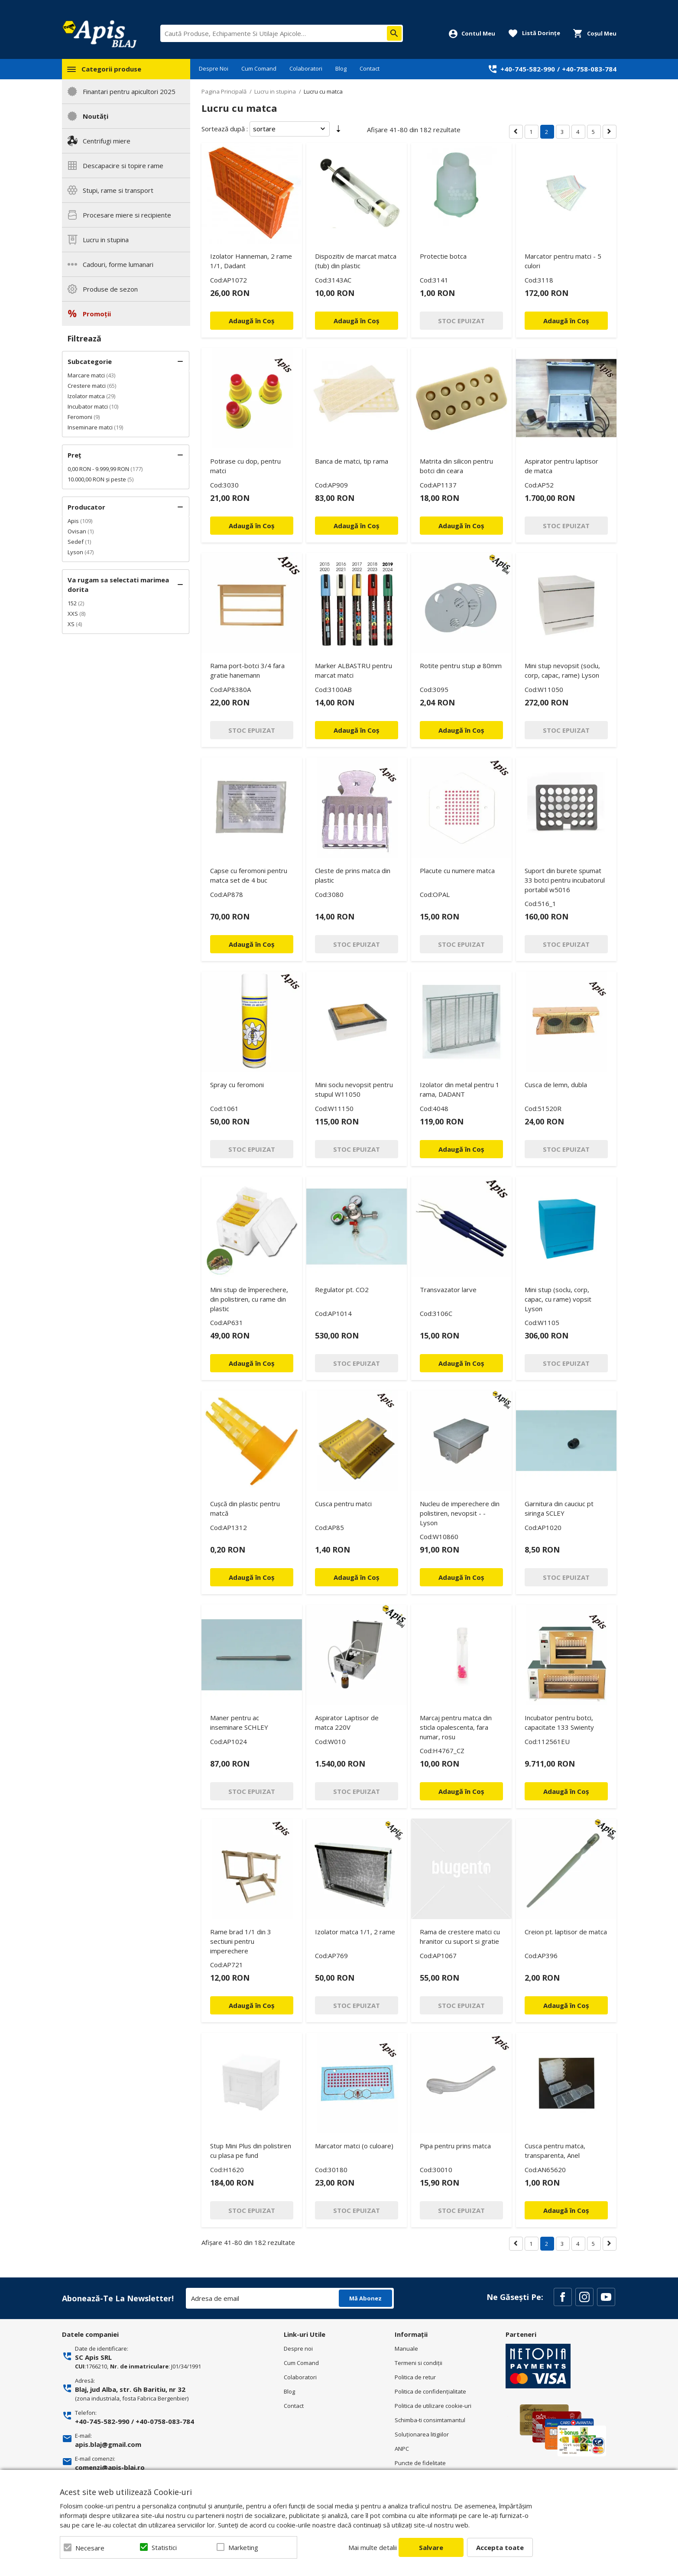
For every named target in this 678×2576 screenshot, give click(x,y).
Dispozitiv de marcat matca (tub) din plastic (355, 261)
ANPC (402, 2449)
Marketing (243, 2547)
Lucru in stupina (106, 239)
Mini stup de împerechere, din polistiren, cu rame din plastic (249, 1299)
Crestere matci (87, 386)
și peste (97, 479)
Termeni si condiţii (418, 2363)
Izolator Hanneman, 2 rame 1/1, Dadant (251, 261)
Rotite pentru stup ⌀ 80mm (461, 665)
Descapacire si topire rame (123, 165)
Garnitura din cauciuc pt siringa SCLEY (559, 1508)
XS (71, 624)
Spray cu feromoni (237, 1084)
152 (72, 603)
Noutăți (95, 116)
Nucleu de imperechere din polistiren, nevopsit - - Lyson (460, 1513)
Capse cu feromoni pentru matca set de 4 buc (248, 875)
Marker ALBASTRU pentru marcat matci (353, 670)
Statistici (164, 2547)
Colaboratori (305, 68)
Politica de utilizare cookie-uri (433, 2406)
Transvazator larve (448, 1289)
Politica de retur (415, 2377)
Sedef (76, 542)
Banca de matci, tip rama (351, 461)
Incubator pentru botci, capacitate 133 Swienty (559, 1722)
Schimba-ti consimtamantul (430, 2420)
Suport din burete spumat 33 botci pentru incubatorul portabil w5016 (565, 880)
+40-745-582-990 (527, 69)
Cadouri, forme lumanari (118, 264)
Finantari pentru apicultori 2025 (129, 91)
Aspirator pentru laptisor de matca (561, 466)
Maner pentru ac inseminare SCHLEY (239, 1722)
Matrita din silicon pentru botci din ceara (456, 466)
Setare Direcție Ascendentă (338, 130)
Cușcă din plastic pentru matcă (245, 1508)
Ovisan (77, 531)
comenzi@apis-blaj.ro (110, 2467)
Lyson (75, 552)
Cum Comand (258, 68)
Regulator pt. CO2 (342, 1289)
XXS (73, 613)
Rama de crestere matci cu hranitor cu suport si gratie (460, 1936)
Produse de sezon (110, 289)
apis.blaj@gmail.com (108, 2444)
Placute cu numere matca (457, 870)
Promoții (97, 313)
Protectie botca (443, 256)
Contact (370, 68)
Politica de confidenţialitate (430, 2391)
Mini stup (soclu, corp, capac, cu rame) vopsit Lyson (558, 1299)
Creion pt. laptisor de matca (566, 1931)
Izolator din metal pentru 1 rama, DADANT (460, 1089)
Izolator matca (86, 396)
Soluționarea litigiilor (422, 2434)
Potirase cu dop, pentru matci (245, 466)
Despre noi (298, 2348)
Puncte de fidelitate (420, 2463)
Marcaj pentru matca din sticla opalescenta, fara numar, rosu (456, 1727)
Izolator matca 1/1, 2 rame (355, 1931)
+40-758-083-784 (589, 69)
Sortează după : (224, 128)
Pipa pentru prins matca (455, 2145)
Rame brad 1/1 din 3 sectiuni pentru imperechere (240, 1941)
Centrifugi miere (106, 140)
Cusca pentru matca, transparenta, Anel (555, 2150)
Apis (73, 521)
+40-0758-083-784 (165, 2421)
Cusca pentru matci (343, 1503)
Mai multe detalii (372, 2547)
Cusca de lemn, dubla (556, 1084)
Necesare (89, 2548)
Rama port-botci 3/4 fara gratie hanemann (247, 670)
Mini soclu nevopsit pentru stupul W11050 (354, 1089)
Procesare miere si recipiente (127, 215)
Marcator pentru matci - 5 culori (563, 261)
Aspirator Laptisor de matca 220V (347, 1722)
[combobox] (281, 33)
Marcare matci (86, 375)
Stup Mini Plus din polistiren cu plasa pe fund (250, 2150)
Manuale (406, 2348)
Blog (341, 68)
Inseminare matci (90, 427)
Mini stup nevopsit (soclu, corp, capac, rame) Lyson (562, 670)
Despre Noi (213, 68)
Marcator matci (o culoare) (354, 2145)
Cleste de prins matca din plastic (352, 875)
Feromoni (80, 417)
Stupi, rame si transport (118, 190)
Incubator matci (88, 406)
